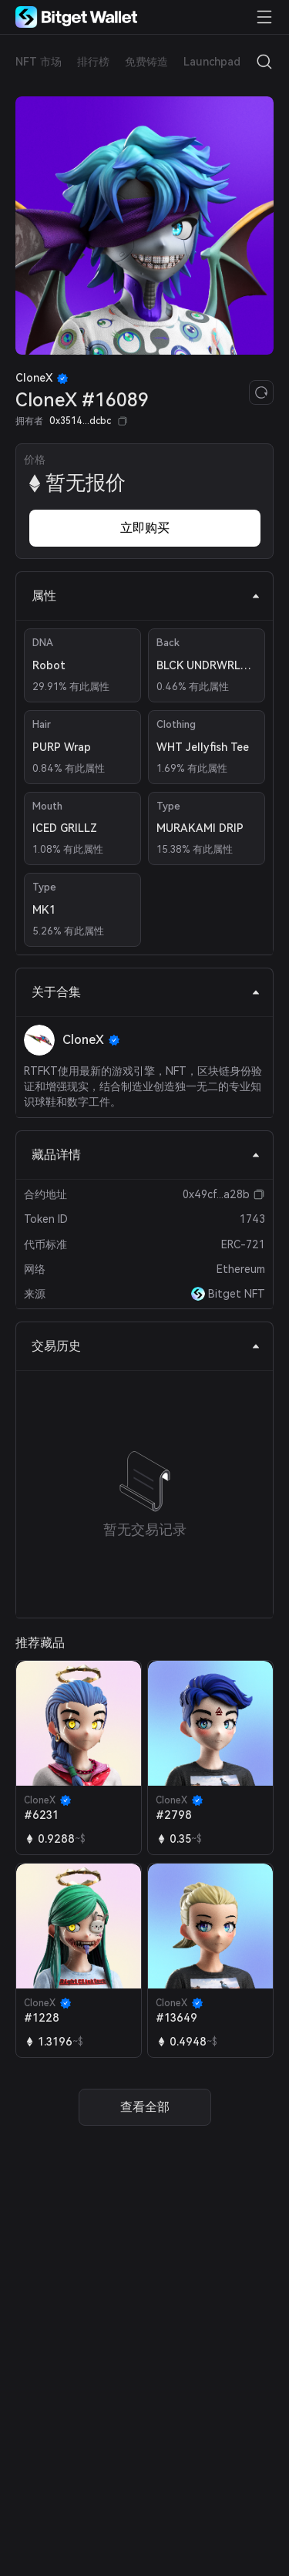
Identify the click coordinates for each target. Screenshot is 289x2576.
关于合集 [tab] (146, 992)
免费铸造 (146, 62)
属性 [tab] (146, 595)
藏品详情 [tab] (146, 1154)
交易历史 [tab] (146, 1346)
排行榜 (93, 62)
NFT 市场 (38, 62)
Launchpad (211, 62)
